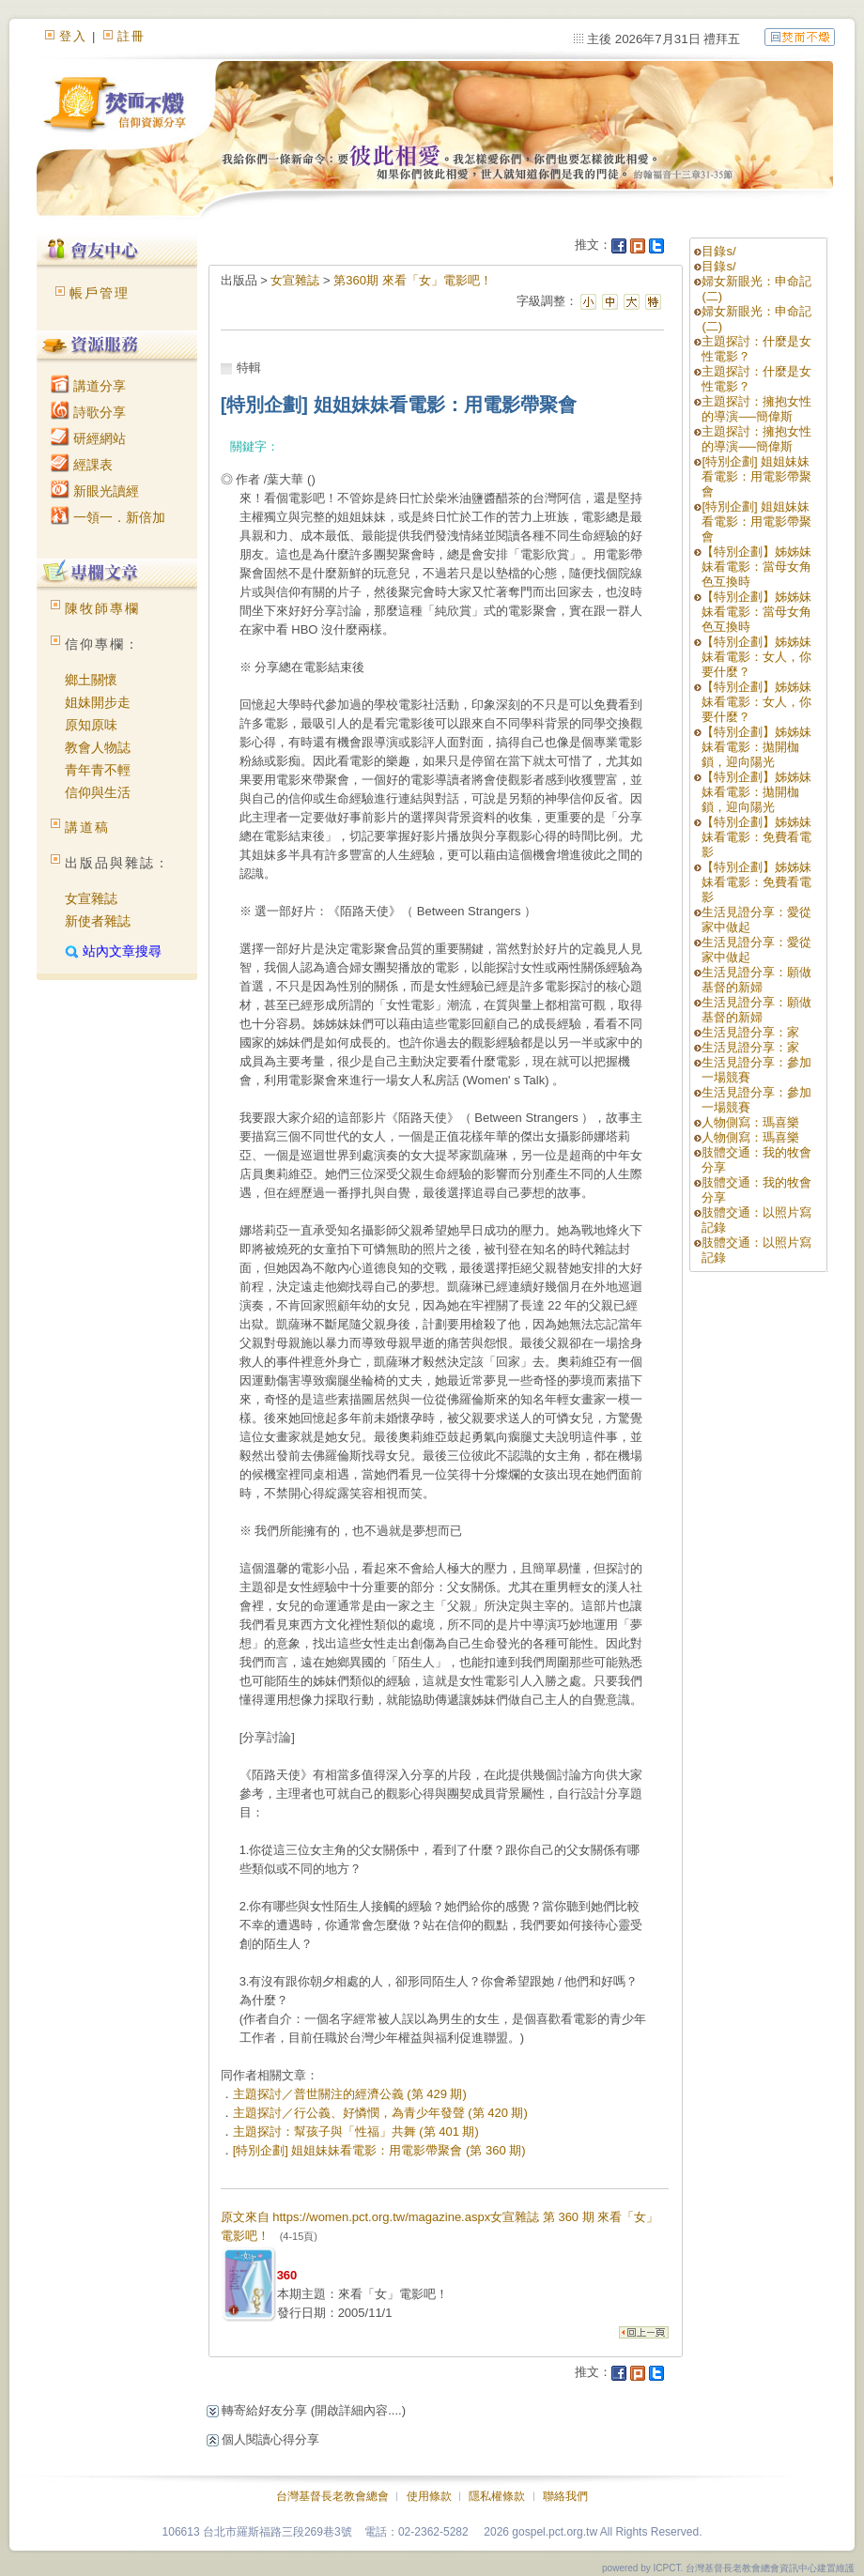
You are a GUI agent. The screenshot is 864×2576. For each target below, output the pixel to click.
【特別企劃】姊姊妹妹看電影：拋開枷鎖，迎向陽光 (756, 747)
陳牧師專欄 (102, 608)
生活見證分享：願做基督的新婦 (756, 979)
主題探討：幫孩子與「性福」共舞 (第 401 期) (356, 2131)
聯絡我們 (565, 2496)
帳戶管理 (99, 292)
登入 (73, 36)
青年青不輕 (98, 769)
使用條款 (429, 2496)
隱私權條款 (497, 2496)
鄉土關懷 (91, 679)
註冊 (131, 36)
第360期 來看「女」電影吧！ (412, 280)
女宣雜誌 (91, 898)
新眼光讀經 (95, 490)
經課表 (82, 464)
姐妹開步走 (98, 702)
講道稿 (87, 827)
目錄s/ (718, 251)
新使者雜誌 (98, 920)
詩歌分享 (88, 412)
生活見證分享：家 (750, 1032)
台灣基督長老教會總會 (332, 2496)
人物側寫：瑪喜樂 (750, 1122)
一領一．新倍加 (108, 517)
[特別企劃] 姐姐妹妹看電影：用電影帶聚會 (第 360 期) (379, 2150)
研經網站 (88, 438)
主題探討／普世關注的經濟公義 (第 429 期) (350, 2094)
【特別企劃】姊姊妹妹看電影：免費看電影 (756, 837)
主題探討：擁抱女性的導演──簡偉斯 (756, 408)
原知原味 (91, 724)
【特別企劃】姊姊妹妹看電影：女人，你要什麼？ (756, 657)
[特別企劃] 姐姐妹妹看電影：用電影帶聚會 (756, 476)
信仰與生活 (98, 792)
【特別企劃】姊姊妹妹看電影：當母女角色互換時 (756, 566)
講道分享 (88, 385)
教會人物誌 (98, 747)
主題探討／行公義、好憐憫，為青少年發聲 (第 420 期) (380, 2113)
